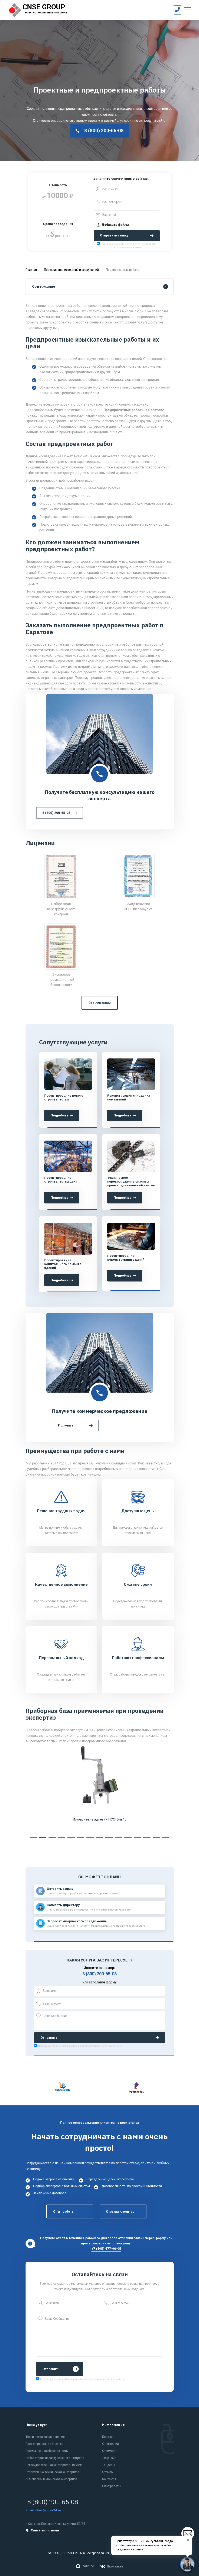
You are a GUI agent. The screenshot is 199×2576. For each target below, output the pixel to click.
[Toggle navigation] (187, 10)
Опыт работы (63, 2210)
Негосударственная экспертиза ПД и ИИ (54, 2463)
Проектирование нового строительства (63, 1097)
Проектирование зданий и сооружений (71, 269)
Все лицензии (100, 1003)
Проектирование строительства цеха (60, 1179)
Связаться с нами (42, 2528)
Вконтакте (111, 2565)
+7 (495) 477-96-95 (106, 2247)
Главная (31, 269)
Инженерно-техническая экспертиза (51, 2477)
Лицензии (109, 2456)
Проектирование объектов (44, 2442)
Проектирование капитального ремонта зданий (63, 1263)
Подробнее (62, 1115)
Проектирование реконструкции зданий (126, 1257)
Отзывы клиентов (120, 2210)
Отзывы (107, 2470)
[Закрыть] (187, 2540)
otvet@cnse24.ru (48, 2508)
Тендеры (108, 2463)
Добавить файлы (112, 225)
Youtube (85, 2564)
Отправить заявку (126, 235)
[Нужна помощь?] (187, 2564)
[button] (32, 1835)
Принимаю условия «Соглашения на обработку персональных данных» (80, 2044)
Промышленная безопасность (47, 2449)
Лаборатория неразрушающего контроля (55, 2456)
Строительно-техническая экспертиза (52, 2470)
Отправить (99, 2036)
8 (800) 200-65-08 (100, 130)
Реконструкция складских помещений (128, 1097)
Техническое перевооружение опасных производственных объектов (131, 1181)
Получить (75, 1424)
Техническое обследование (45, 2435)
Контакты (109, 2477)
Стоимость (109, 2449)
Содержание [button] (43, 286)
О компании (110, 2442)
